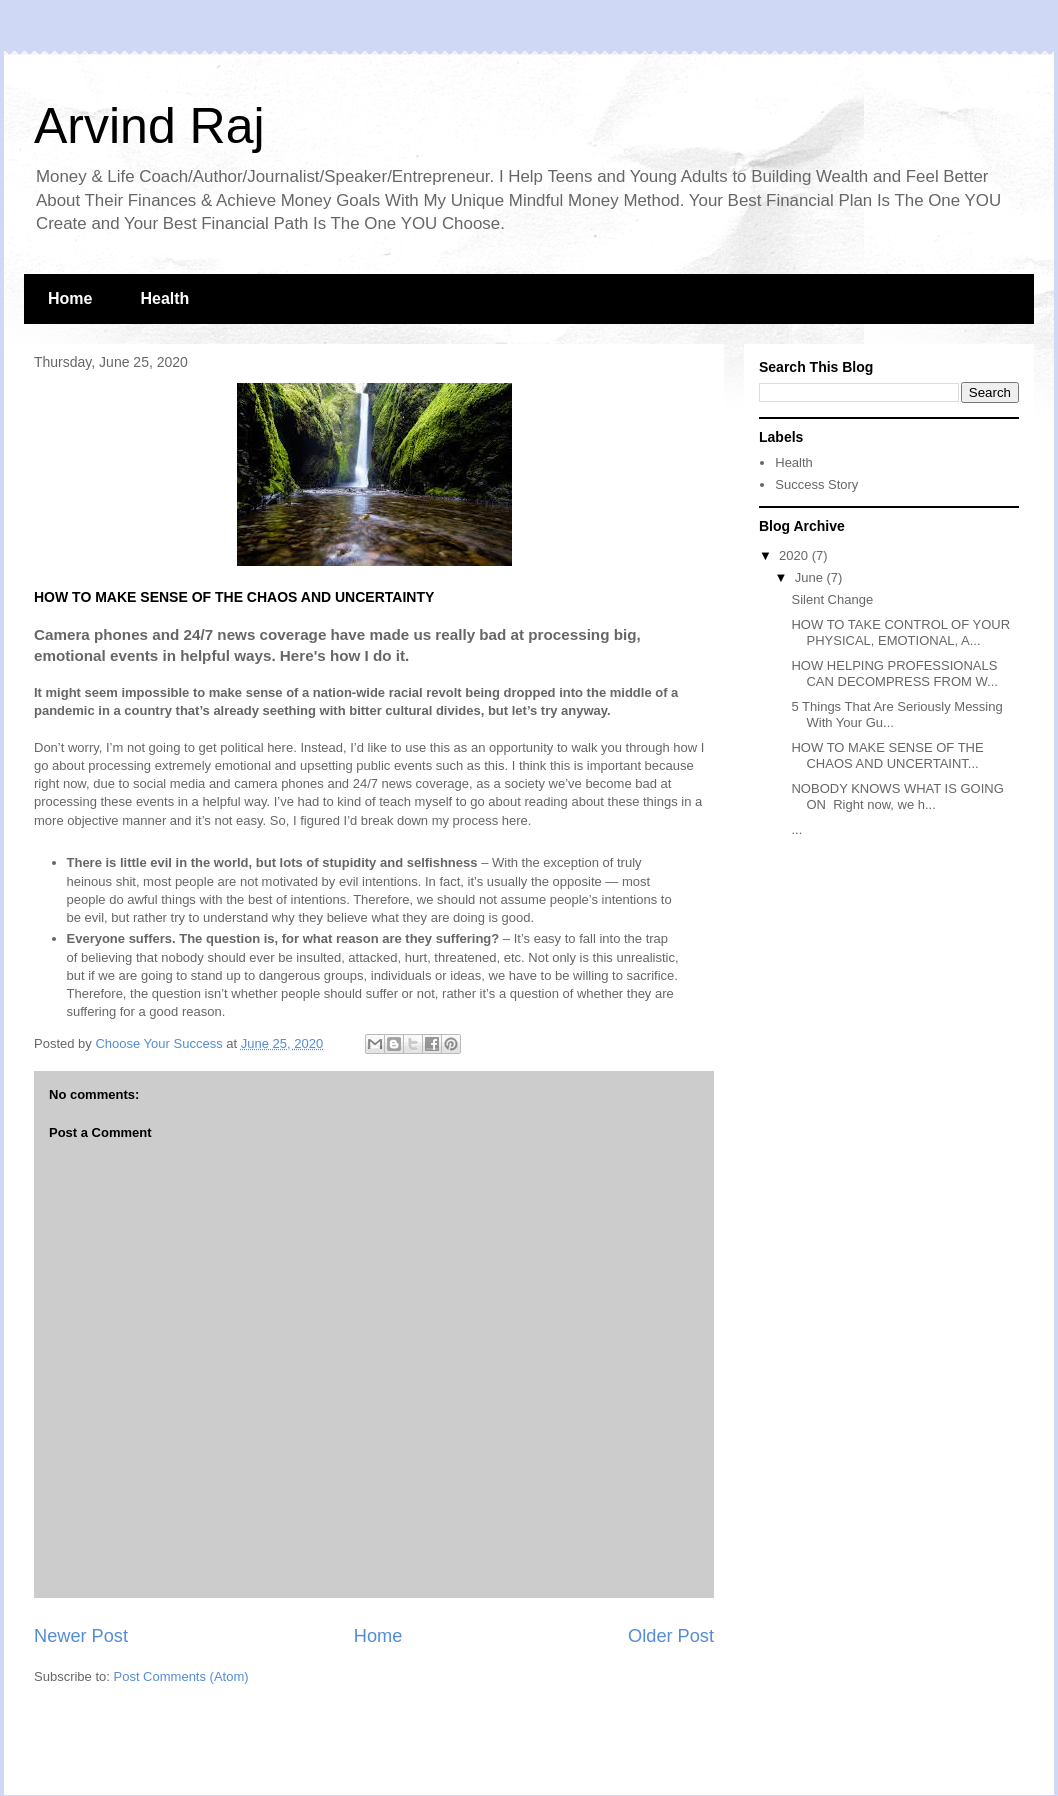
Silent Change (832, 599)
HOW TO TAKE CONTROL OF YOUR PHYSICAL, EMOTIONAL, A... (900, 632)
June (811, 577)
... (796, 829)
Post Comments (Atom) (181, 1676)
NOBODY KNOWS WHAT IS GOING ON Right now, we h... (897, 796)
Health (164, 298)
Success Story (816, 484)
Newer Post (81, 1636)
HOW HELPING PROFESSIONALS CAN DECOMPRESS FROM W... (894, 673)
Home (70, 298)
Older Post (671, 1636)
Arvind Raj (149, 126)
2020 (795, 555)
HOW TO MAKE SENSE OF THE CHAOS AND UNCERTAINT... (887, 755)
